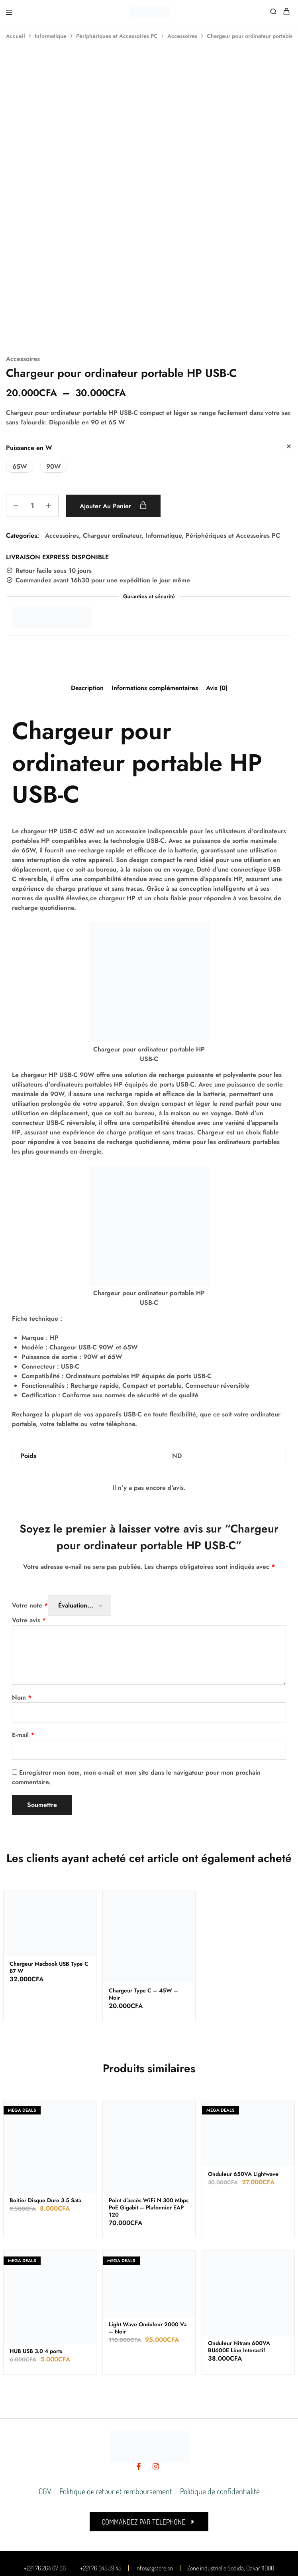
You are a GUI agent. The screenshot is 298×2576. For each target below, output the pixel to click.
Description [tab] (87, 616)
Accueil (15, 36)
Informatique (51, 36)
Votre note (30, 1533)
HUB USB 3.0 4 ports (36, 2279)
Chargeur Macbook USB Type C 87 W (49, 1895)
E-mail (23, 1663)
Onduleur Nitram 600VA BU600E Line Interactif (239, 2275)
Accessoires (182, 36)
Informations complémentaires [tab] (155, 616)
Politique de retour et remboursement (115, 2419)
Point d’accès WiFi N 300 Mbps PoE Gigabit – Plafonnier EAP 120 (148, 2136)
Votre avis (29, 1548)
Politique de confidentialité (220, 2419)
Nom (21, 1626)
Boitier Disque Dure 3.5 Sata (45, 2129)
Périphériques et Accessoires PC (117, 36)
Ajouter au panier (115, 434)
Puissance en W (29, 376)
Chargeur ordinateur (112, 464)
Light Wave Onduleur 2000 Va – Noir (147, 2256)
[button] (19, 395)
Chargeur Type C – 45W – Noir (143, 1922)
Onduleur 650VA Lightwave (243, 2102)
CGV (45, 2419)
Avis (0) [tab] (216, 616)
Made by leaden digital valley (120, 2562)
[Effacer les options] (289, 375)
